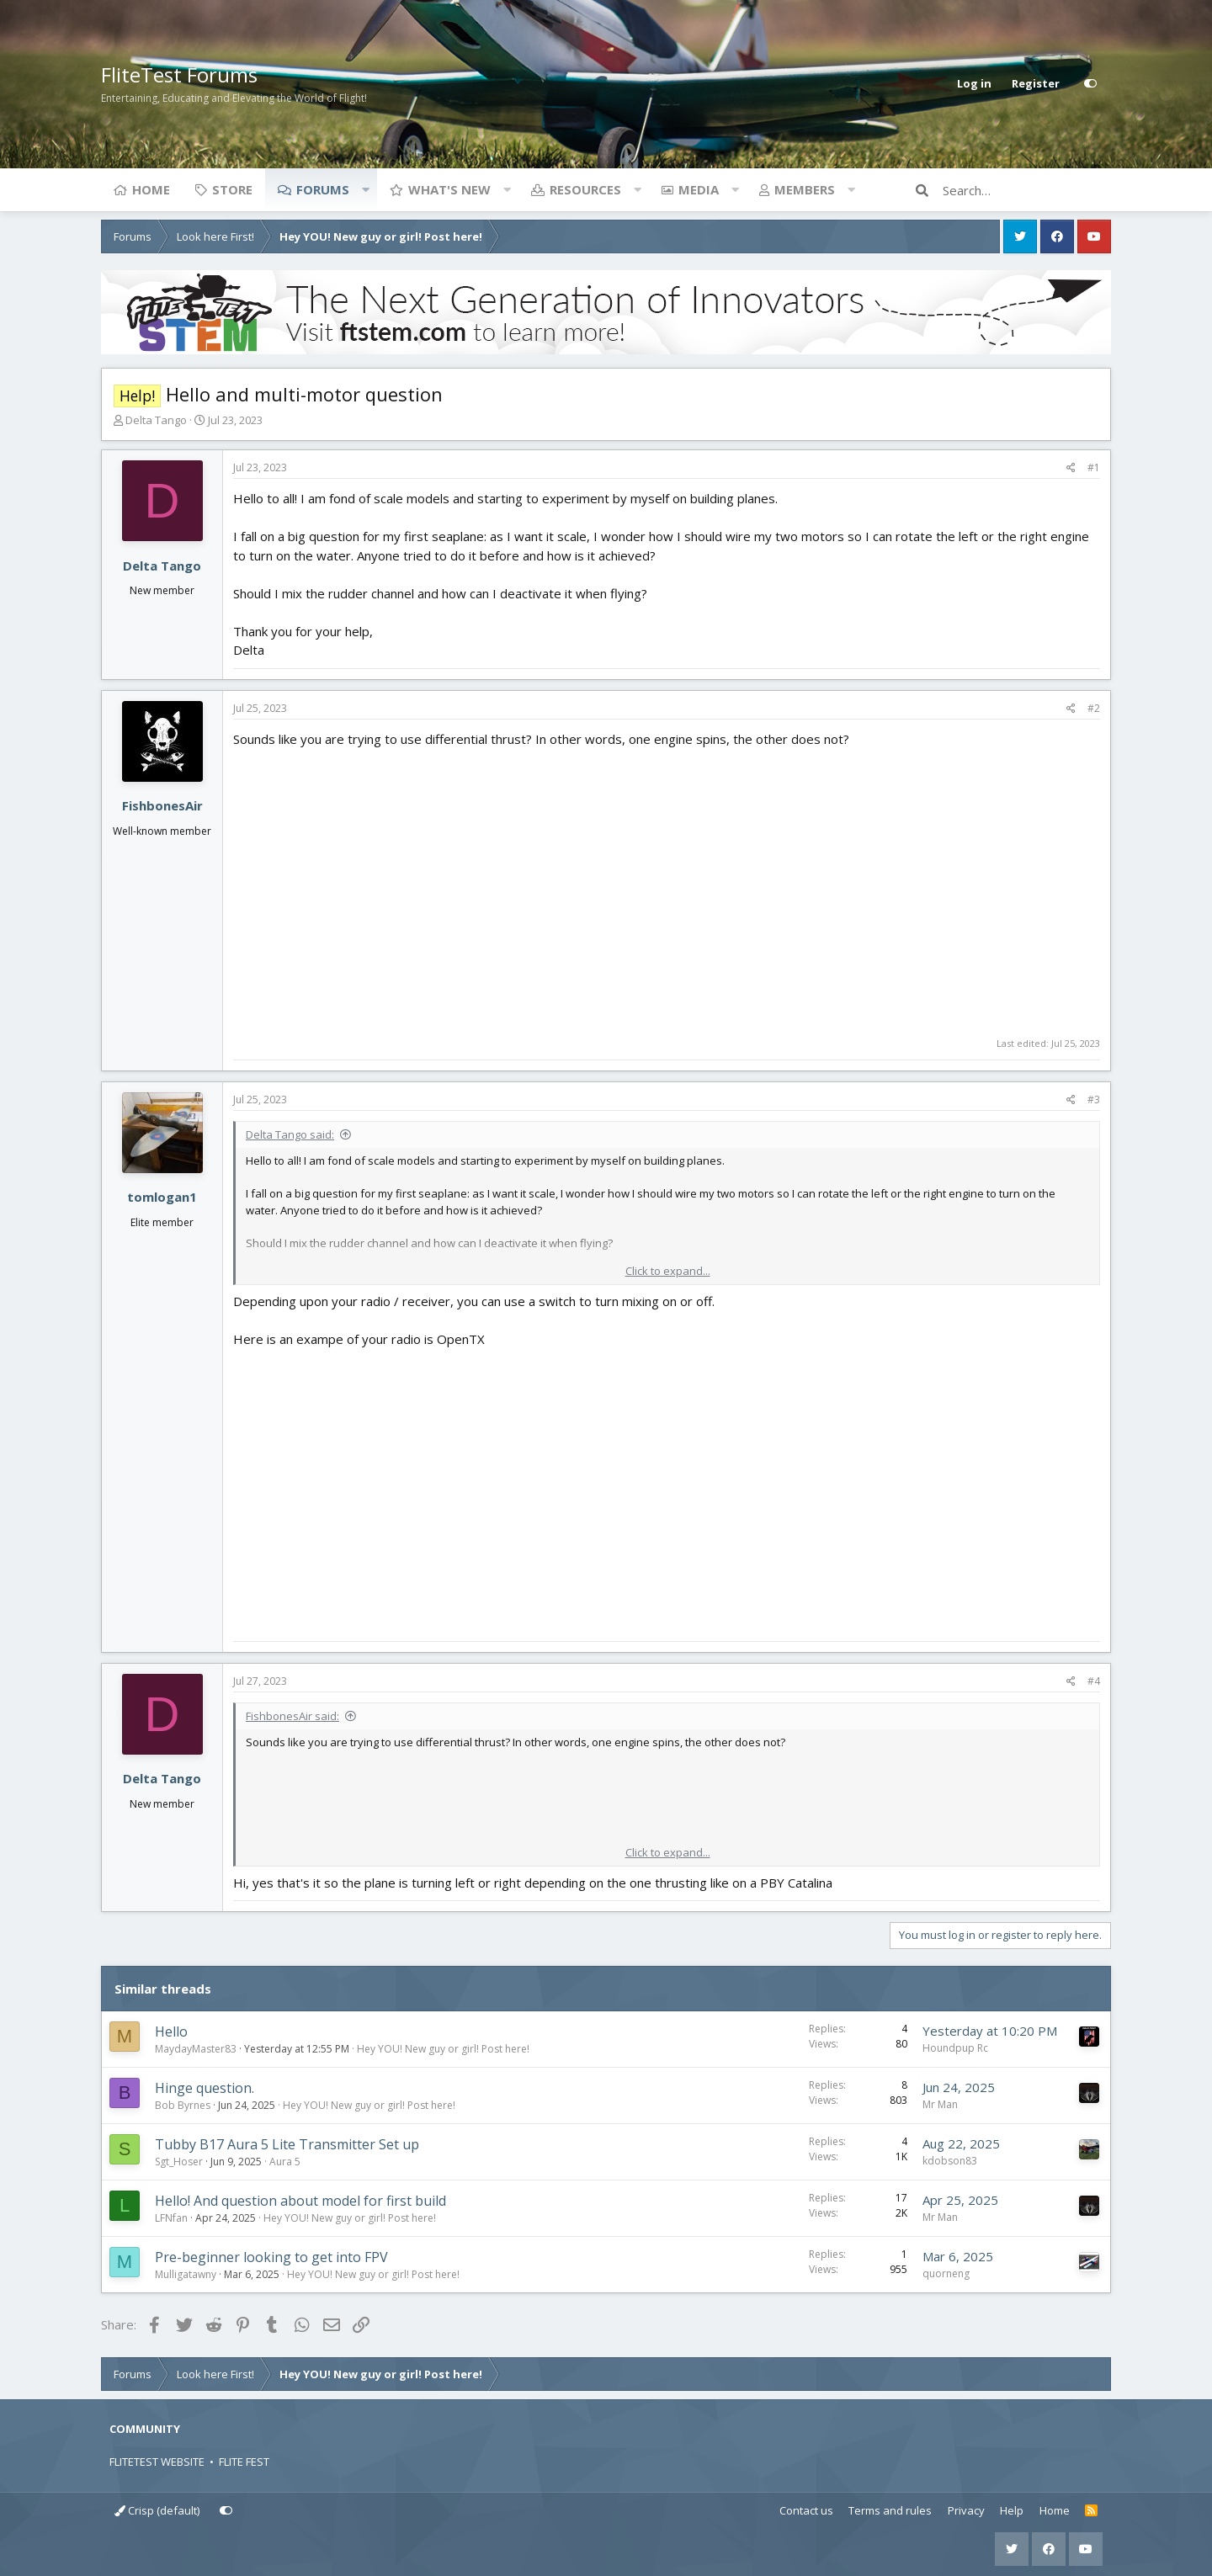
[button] (365, 189)
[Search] (1027, 190)
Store (232, 189)
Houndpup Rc (955, 2048)
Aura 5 (284, 2161)
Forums (322, 189)
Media (698, 189)
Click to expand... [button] (667, 1270)
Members (804, 189)
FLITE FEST (244, 2461)
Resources (585, 189)
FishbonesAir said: (292, 1716)
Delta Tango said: (290, 1134)
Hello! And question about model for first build (300, 2200)
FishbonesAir (162, 805)
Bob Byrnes (182, 2105)
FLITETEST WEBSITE (157, 2461)
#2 (1093, 708)
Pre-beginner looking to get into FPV (271, 2257)
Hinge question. (204, 2088)
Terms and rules (890, 2510)
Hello (171, 2031)
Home (151, 189)
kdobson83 (949, 2161)
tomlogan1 (162, 1196)
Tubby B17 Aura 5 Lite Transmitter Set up (287, 2144)
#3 (1093, 1099)
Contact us (806, 2510)
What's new (449, 189)
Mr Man (940, 2104)
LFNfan (171, 2218)
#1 (1093, 467)
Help (1011, 2510)
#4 (1093, 1681)
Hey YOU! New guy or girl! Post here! (443, 2049)
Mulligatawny (185, 2274)
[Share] (1071, 468)
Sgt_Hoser (179, 2161)
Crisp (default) (156, 2510)
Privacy (966, 2510)
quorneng (946, 2273)
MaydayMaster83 (196, 2049)
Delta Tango (156, 420)
